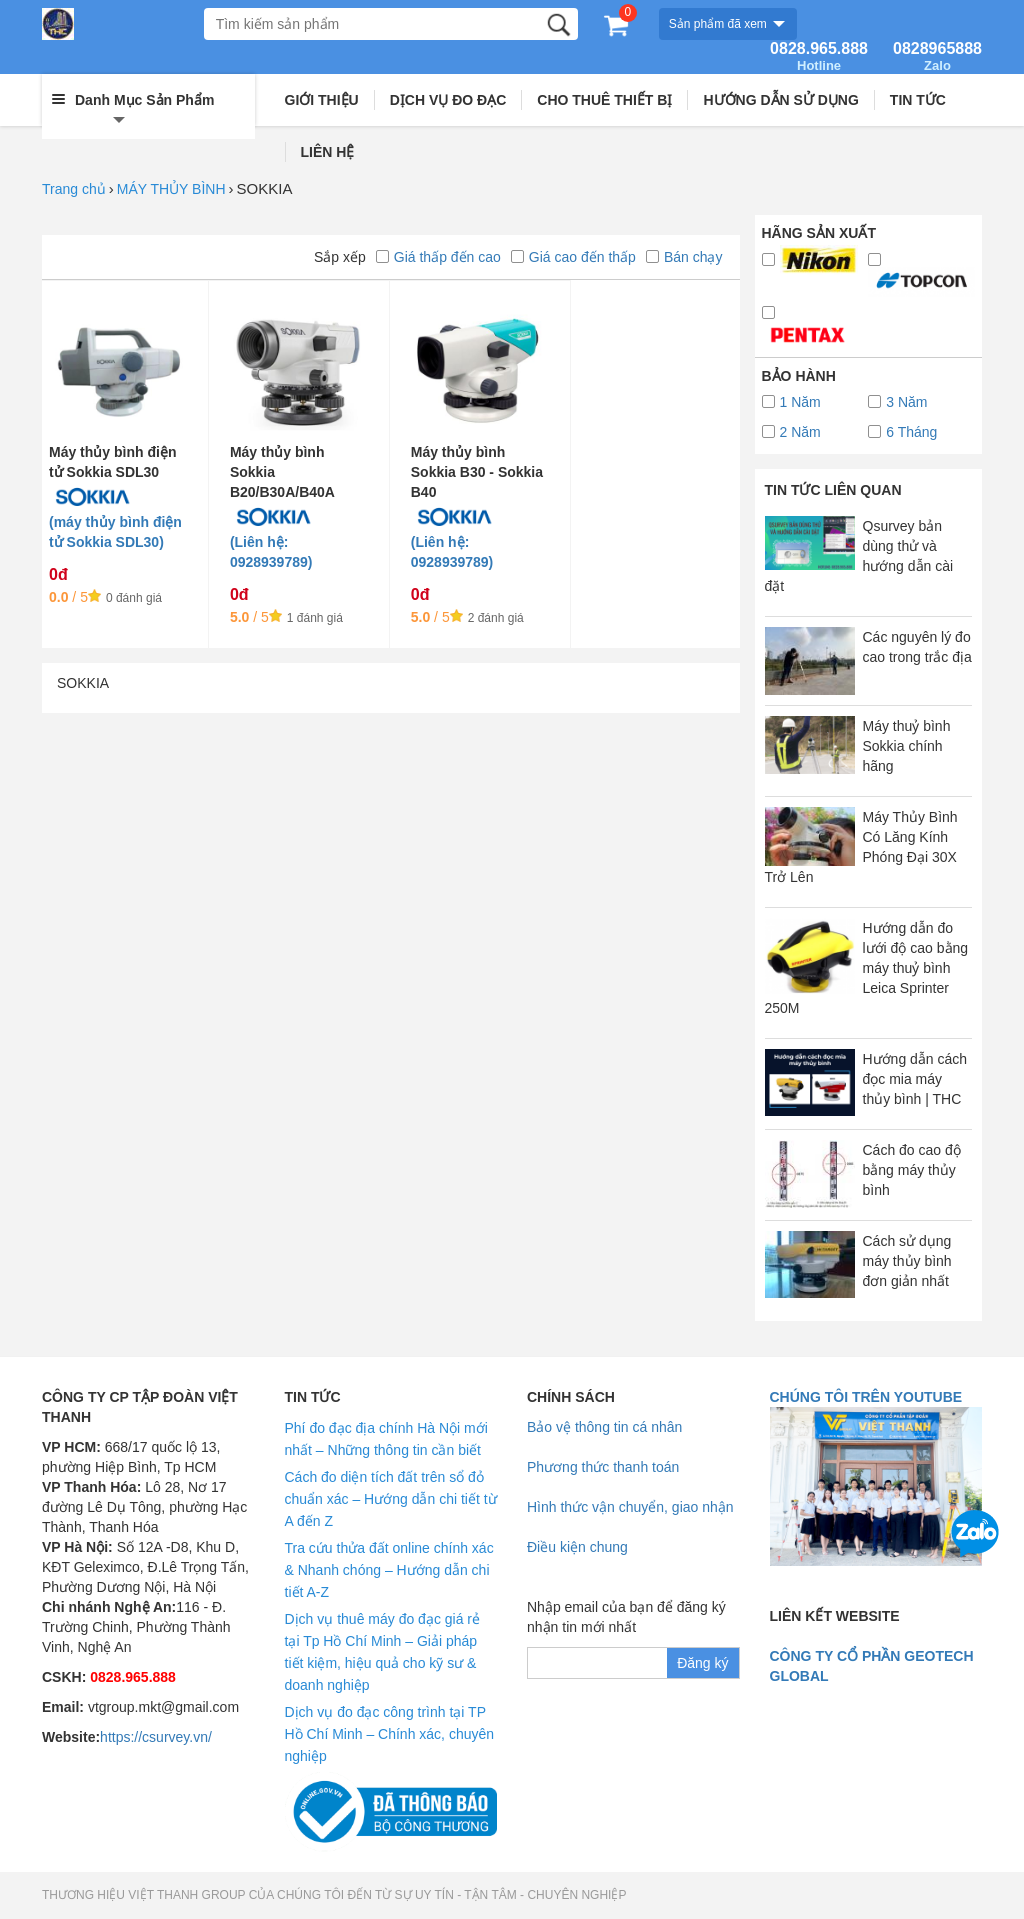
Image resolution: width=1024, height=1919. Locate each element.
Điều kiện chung (577, 1547)
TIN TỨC (918, 100)
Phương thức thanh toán (603, 1467)
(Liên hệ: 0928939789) (271, 552)
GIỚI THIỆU (322, 100)
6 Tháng (902, 432)
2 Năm (791, 432)
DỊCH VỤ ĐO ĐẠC (448, 100)
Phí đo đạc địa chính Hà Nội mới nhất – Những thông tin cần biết (386, 1439)
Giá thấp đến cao (438, 257)
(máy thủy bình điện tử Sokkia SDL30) (115, 532)
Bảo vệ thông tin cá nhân (604, 1427)
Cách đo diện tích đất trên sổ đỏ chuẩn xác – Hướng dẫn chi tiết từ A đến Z (391, 1499)
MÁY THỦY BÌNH (171, 189)
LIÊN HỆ (328, 152)
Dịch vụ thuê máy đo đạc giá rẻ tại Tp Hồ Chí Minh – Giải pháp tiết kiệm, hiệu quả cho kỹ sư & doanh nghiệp (383, 1652)
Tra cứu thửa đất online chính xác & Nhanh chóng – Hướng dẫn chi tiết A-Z (389, 1570)
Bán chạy (684, 257)
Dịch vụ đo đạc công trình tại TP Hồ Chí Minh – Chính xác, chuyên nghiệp (390, 1734)
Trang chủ (74, 189)
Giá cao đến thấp (573, 257)
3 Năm (897, 402)
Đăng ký (702, 1663)
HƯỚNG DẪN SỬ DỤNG (780, 100)
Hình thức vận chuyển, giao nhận (630, 1507)
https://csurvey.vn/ (156, 1737)
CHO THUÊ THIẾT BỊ (604, 100)
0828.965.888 (819, 57)
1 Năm (791, 402)
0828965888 (937, 57)
